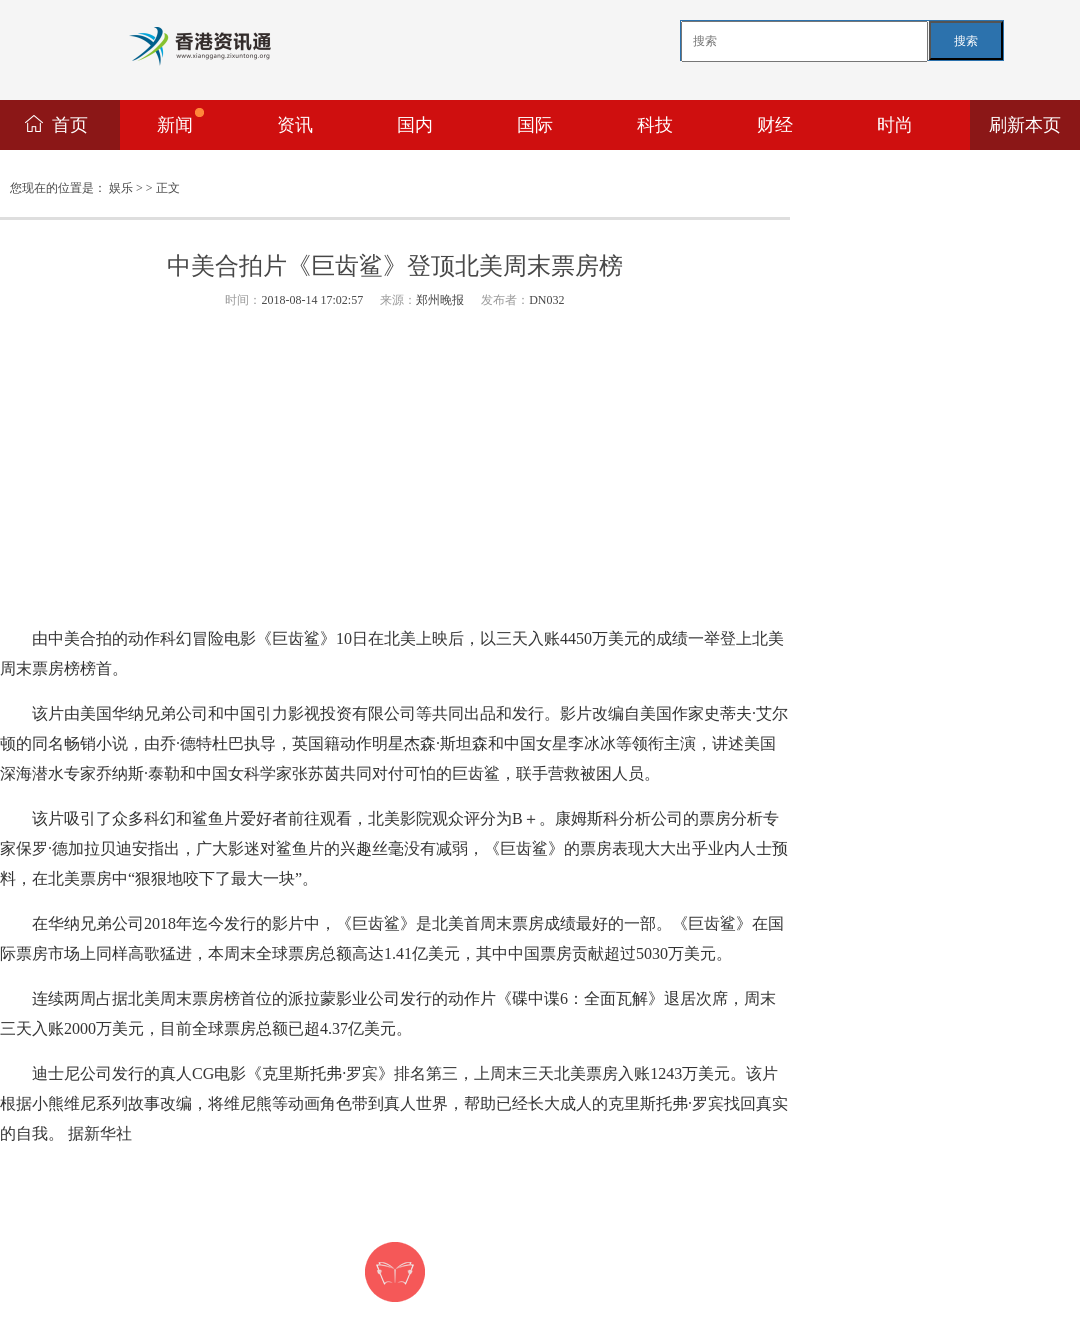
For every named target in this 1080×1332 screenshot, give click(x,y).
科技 (655, 125)
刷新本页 (1025, 125)
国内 (415, 125)
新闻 (180, 121)
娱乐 (121, 188)
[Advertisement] (395, 469)
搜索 (966, 41)
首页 (70, 125)
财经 (775, 125)
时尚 (895, 125)
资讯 (295, 125)
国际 (535, 125)
